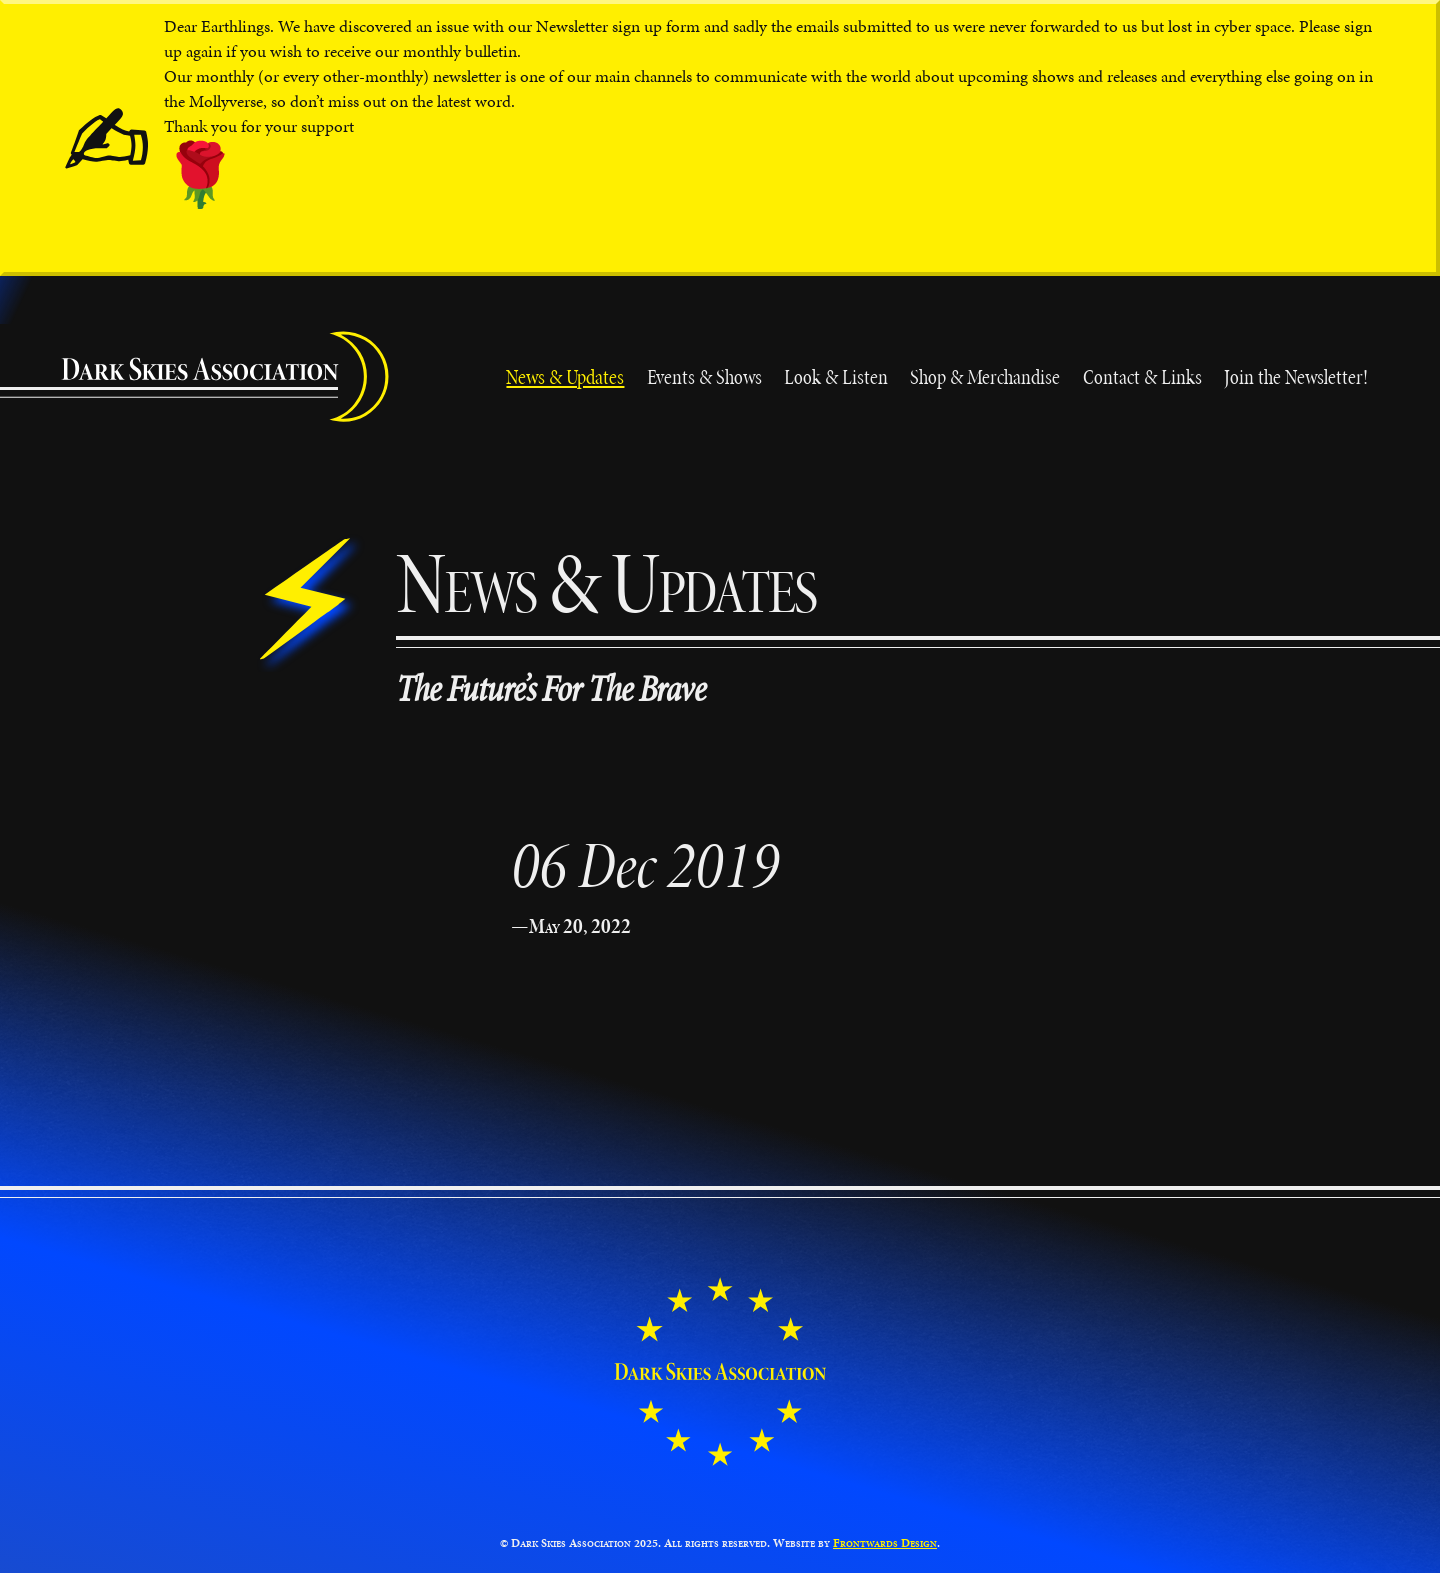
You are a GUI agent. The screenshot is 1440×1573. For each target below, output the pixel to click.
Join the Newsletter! (1296, 376)
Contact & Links (1142, 376)
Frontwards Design (885, 1542)
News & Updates (565, 376)
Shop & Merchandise (985, 376)
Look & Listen (836, 376)
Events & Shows (704, 376)
